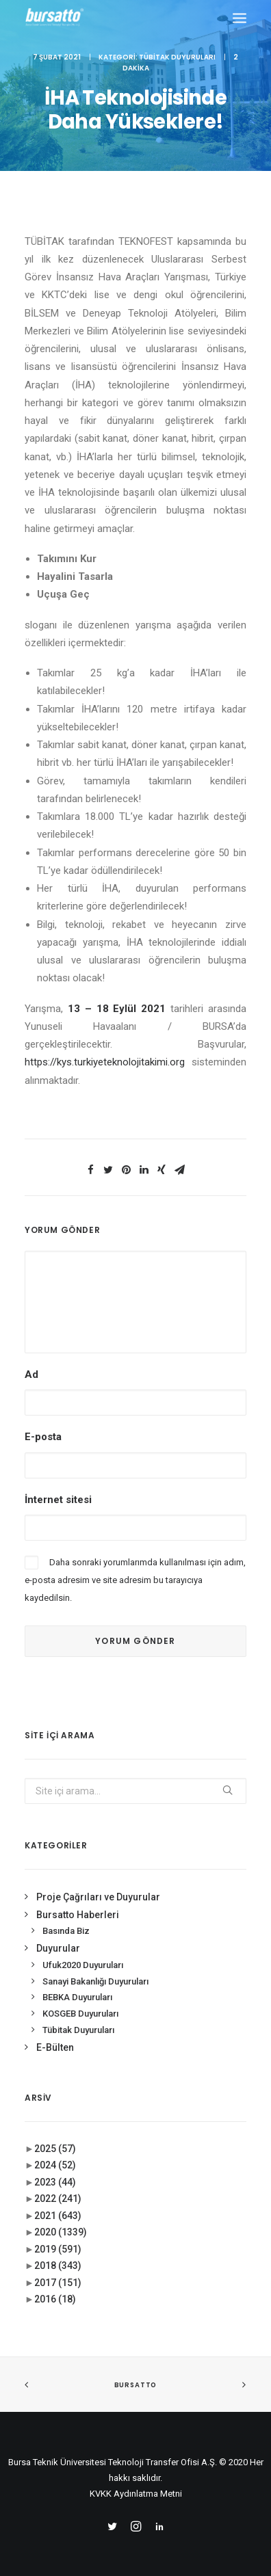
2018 (57, 2265)
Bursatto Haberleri (77, 1914)
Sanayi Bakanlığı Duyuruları (95, 1981)
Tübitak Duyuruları (177, 57)
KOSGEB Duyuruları (80, 2013)
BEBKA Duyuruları (77, 1997)
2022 (57, 2198)
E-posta (43, 1437)
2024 (55, 2165)
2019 (57, 2249)
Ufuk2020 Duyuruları (82, 1965)
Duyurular (58, 1948)
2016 (55, 2299)
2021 (57, 2215)
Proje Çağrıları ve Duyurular (98, 1896)
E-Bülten (55, 2047)
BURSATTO (135, 2385)
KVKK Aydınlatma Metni (136, 2493)
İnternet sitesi (58, 1499)
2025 (55, 2148)
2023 (55, 2182)
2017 (57, 2282)
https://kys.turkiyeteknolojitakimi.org (105, 1062)
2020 (60, 2232)
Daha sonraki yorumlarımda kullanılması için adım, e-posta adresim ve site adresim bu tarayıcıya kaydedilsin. (135, 1580)
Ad (31, 1374)
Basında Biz (66, 1931)
